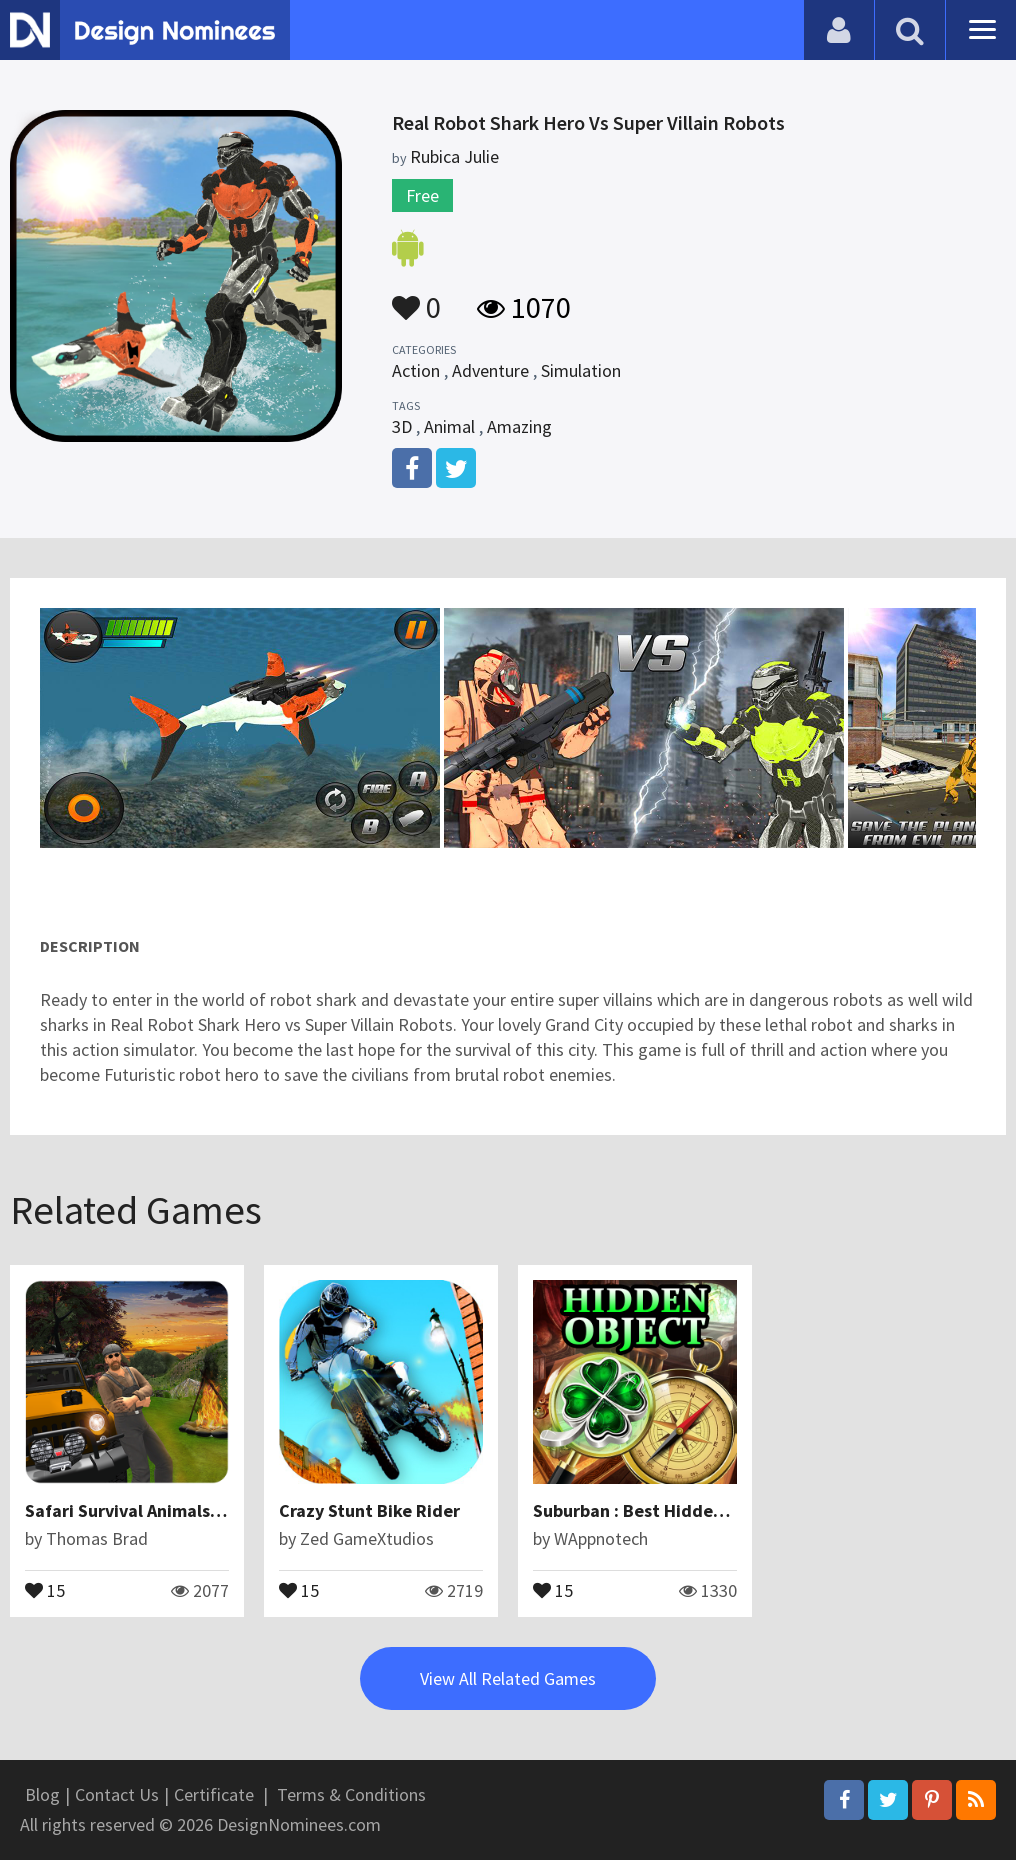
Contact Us (117, 1794)
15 (45, 1589)
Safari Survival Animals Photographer (175, 1510)
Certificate (214, 1794)
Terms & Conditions (351, 1794)
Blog (42, 1794)
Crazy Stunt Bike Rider (369, 1510)
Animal (449, 426)
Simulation (581, 370)
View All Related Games (508, 1678)
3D (402, 426)
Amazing (519, 426)
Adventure (490, 370)
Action (416, 370)
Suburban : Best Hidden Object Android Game (717, 1510)
